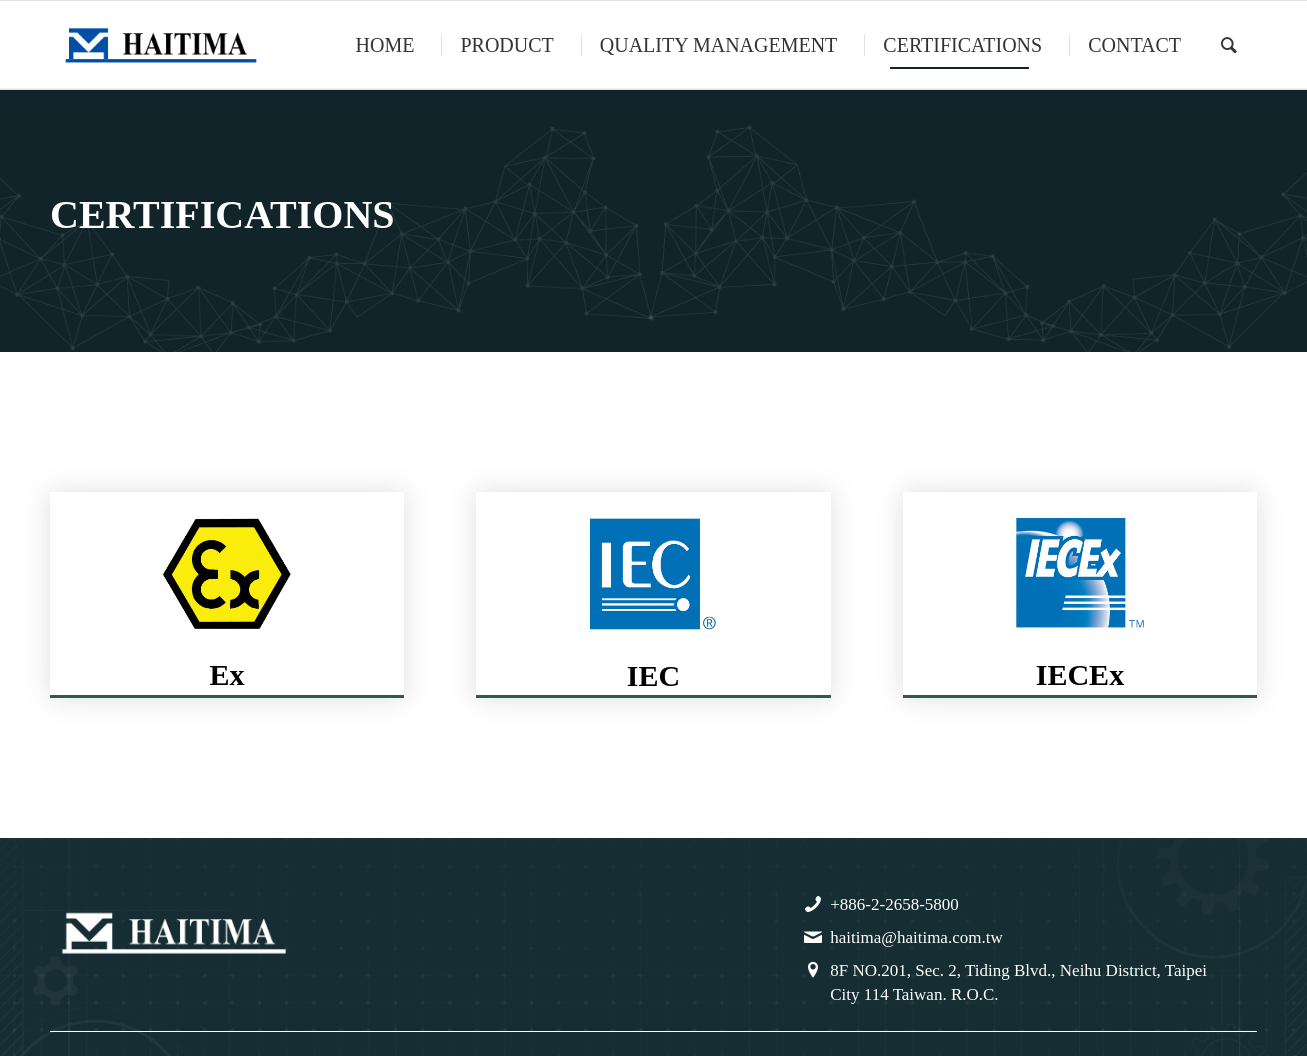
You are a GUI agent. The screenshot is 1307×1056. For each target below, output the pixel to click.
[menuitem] (383, 45)
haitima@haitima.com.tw (916, 937)
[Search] (1229, 45)
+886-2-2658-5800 (894, 904)
